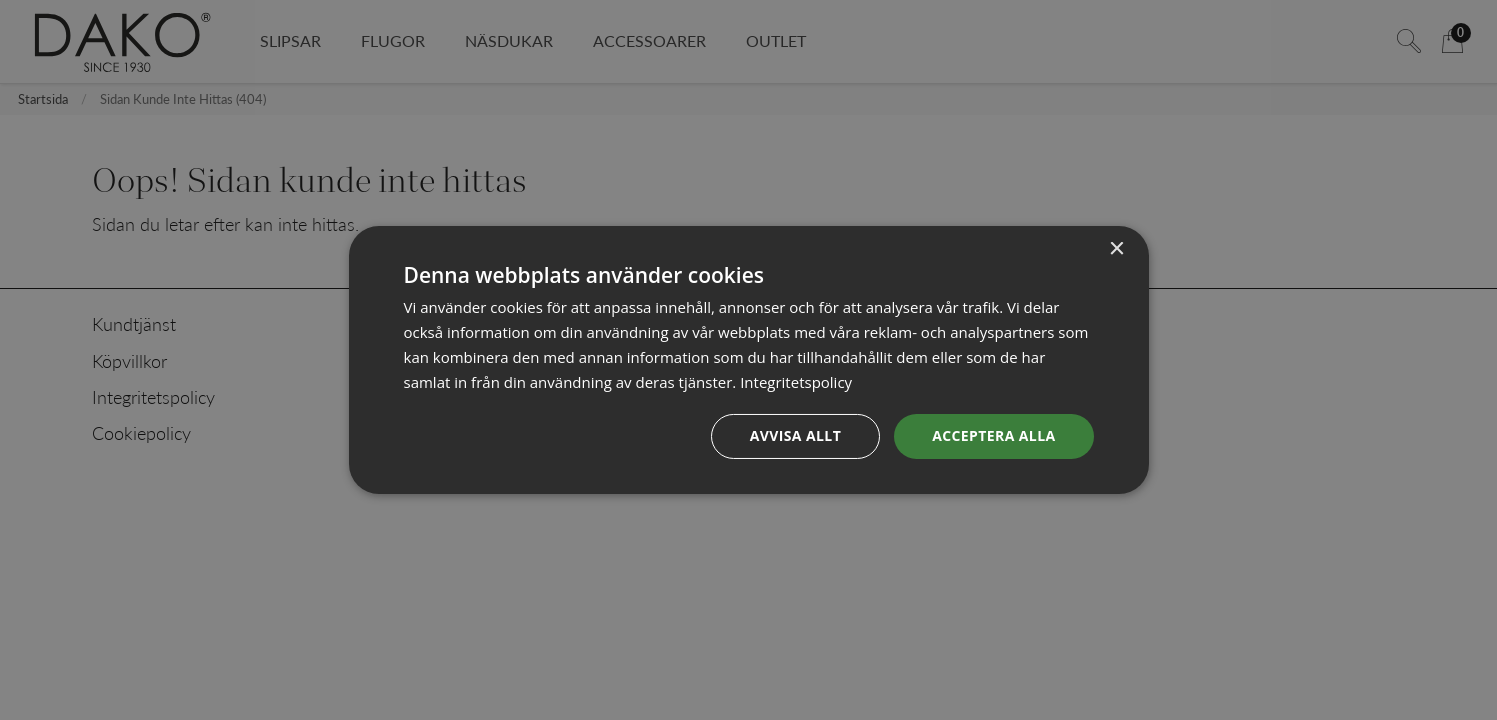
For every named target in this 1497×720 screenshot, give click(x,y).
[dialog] (749, 360)
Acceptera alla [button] (993, 435)
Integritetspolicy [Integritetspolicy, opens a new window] (796, 382)
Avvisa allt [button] (795, 435)
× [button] (1116, 249)
